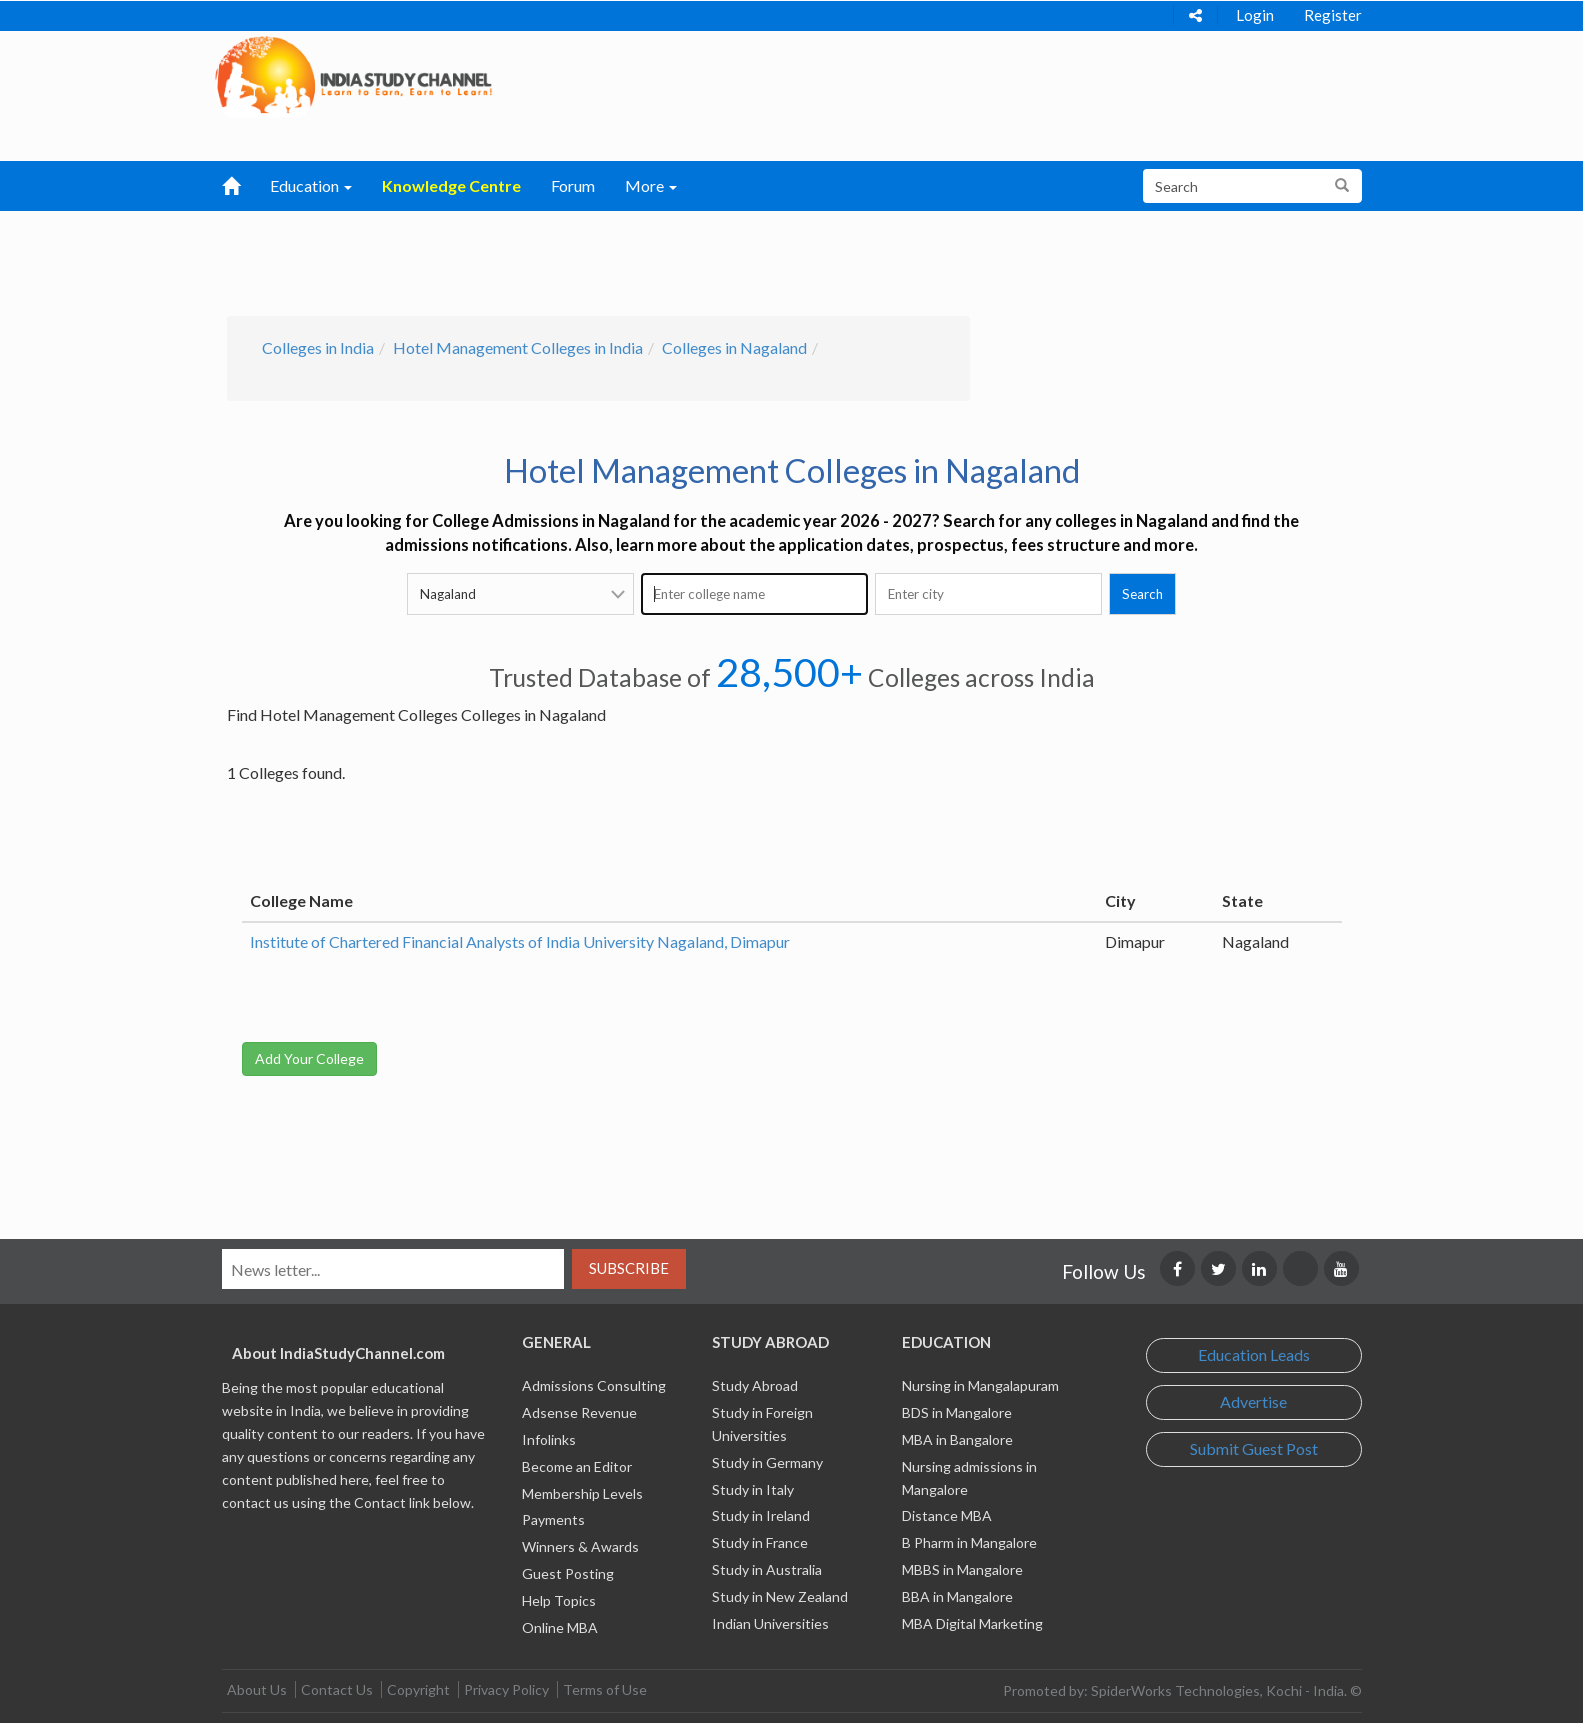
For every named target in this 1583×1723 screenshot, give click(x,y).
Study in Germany (767, 1462)
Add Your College (309, 1058)
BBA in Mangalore (957, 1596)
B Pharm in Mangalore (969, 1542)
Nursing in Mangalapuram (980, 1385)
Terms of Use (605, 1689)
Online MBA (560, 1627)
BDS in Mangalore (957, 1412)
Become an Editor (577, 1466)
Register (1333, 15)
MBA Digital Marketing (972, 1623)
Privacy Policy (506, 1689)
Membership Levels (582, 1493)
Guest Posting (568, 1573)
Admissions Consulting (594, 1385)
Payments (553, 1519)
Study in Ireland (761, 1515)
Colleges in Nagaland (734, 347)
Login (1255, 15)
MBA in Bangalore (957, 1439)
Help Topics (559, 1600)
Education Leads (1254, 1354)
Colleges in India (318, 347)
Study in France (760, 1542)
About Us (257, 1689)
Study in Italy (753, 1489)
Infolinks (549, 1439)
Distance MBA (947, 1515)
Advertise (1253, 1401)
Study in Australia (767, 1569)
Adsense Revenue (579, 1412)
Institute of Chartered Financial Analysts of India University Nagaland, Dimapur (520, 941)
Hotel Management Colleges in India (518, 347)
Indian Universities (770, 1623)
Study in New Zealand (780, 1596)
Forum (573, 185)
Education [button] (311, 185)
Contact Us (337, 1689)
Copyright (418, 1689)
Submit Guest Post (1254, 1448)
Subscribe (629, 1268)
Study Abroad (755, 1385)
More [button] (651, 185)
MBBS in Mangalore (962, 1569)
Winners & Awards (580, 1546)
